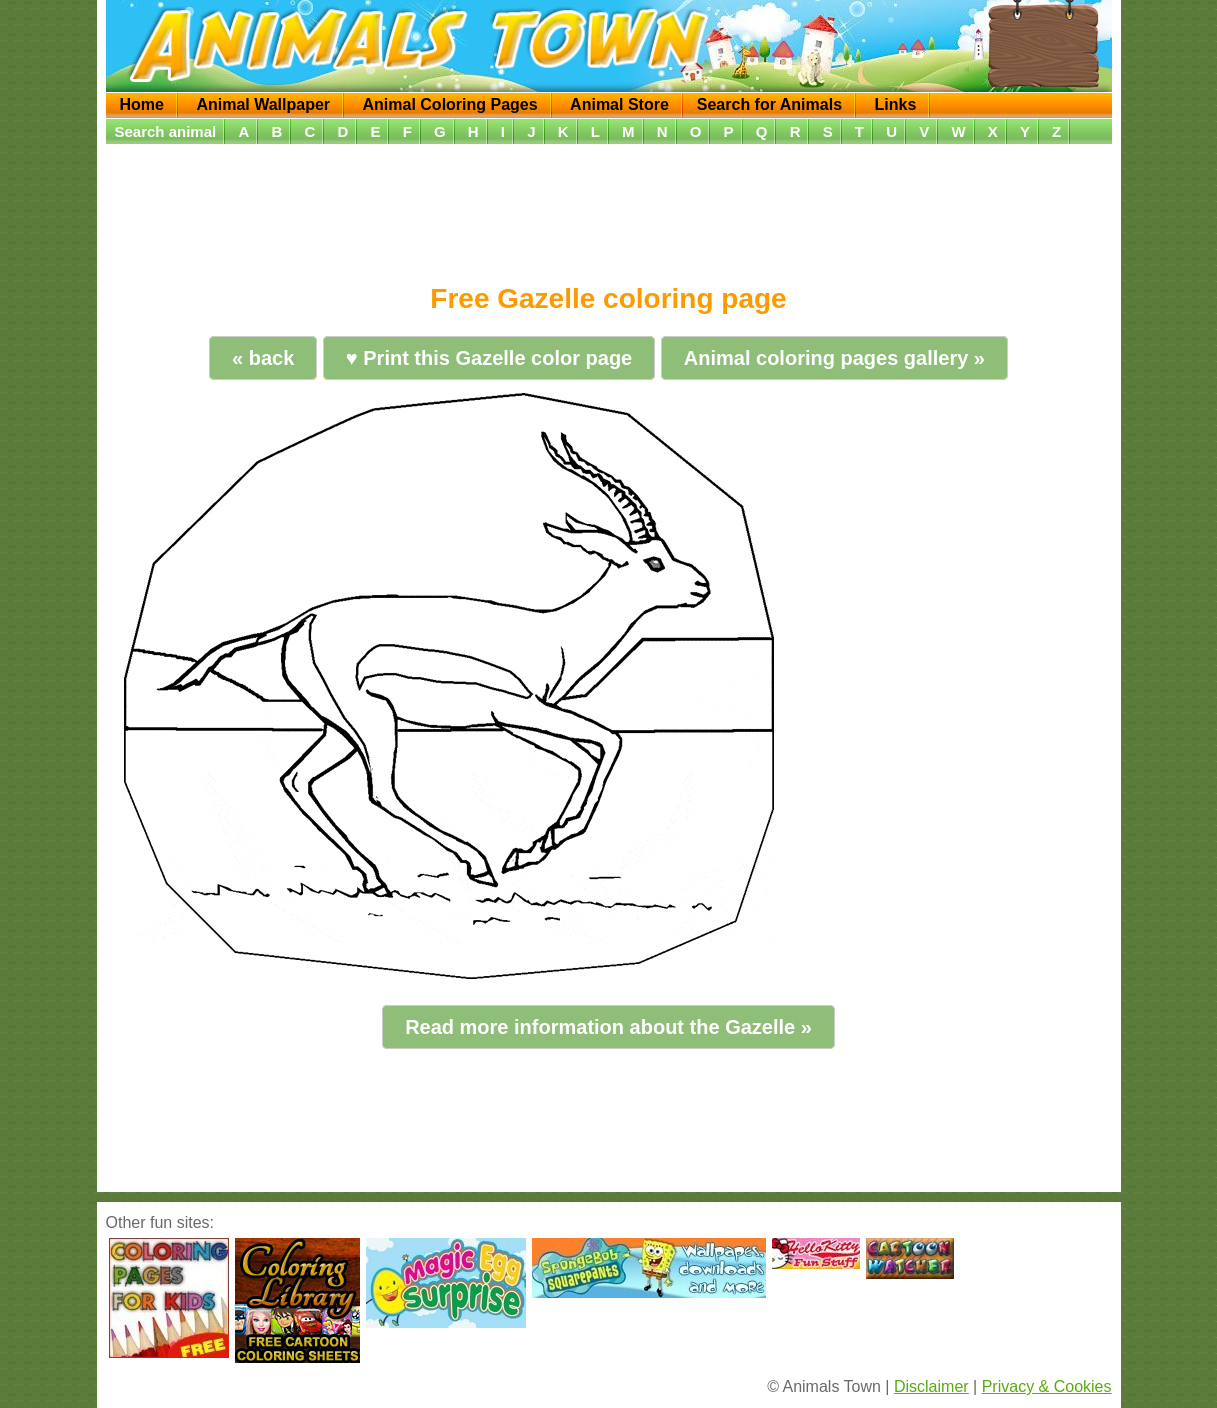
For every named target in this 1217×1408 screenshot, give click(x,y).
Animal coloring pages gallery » (834, 358)
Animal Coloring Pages (450, 104)
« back (263, 358)
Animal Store (619, 104)
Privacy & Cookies (1047, 1386)
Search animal (166, 131)
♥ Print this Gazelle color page (489, 358)
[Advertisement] (609, 207)
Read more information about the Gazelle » (608, 1027)
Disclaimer (931, 1386)
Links (895, 104)
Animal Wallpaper (263, 104)
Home (142, 104)
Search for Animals (769, 104)
